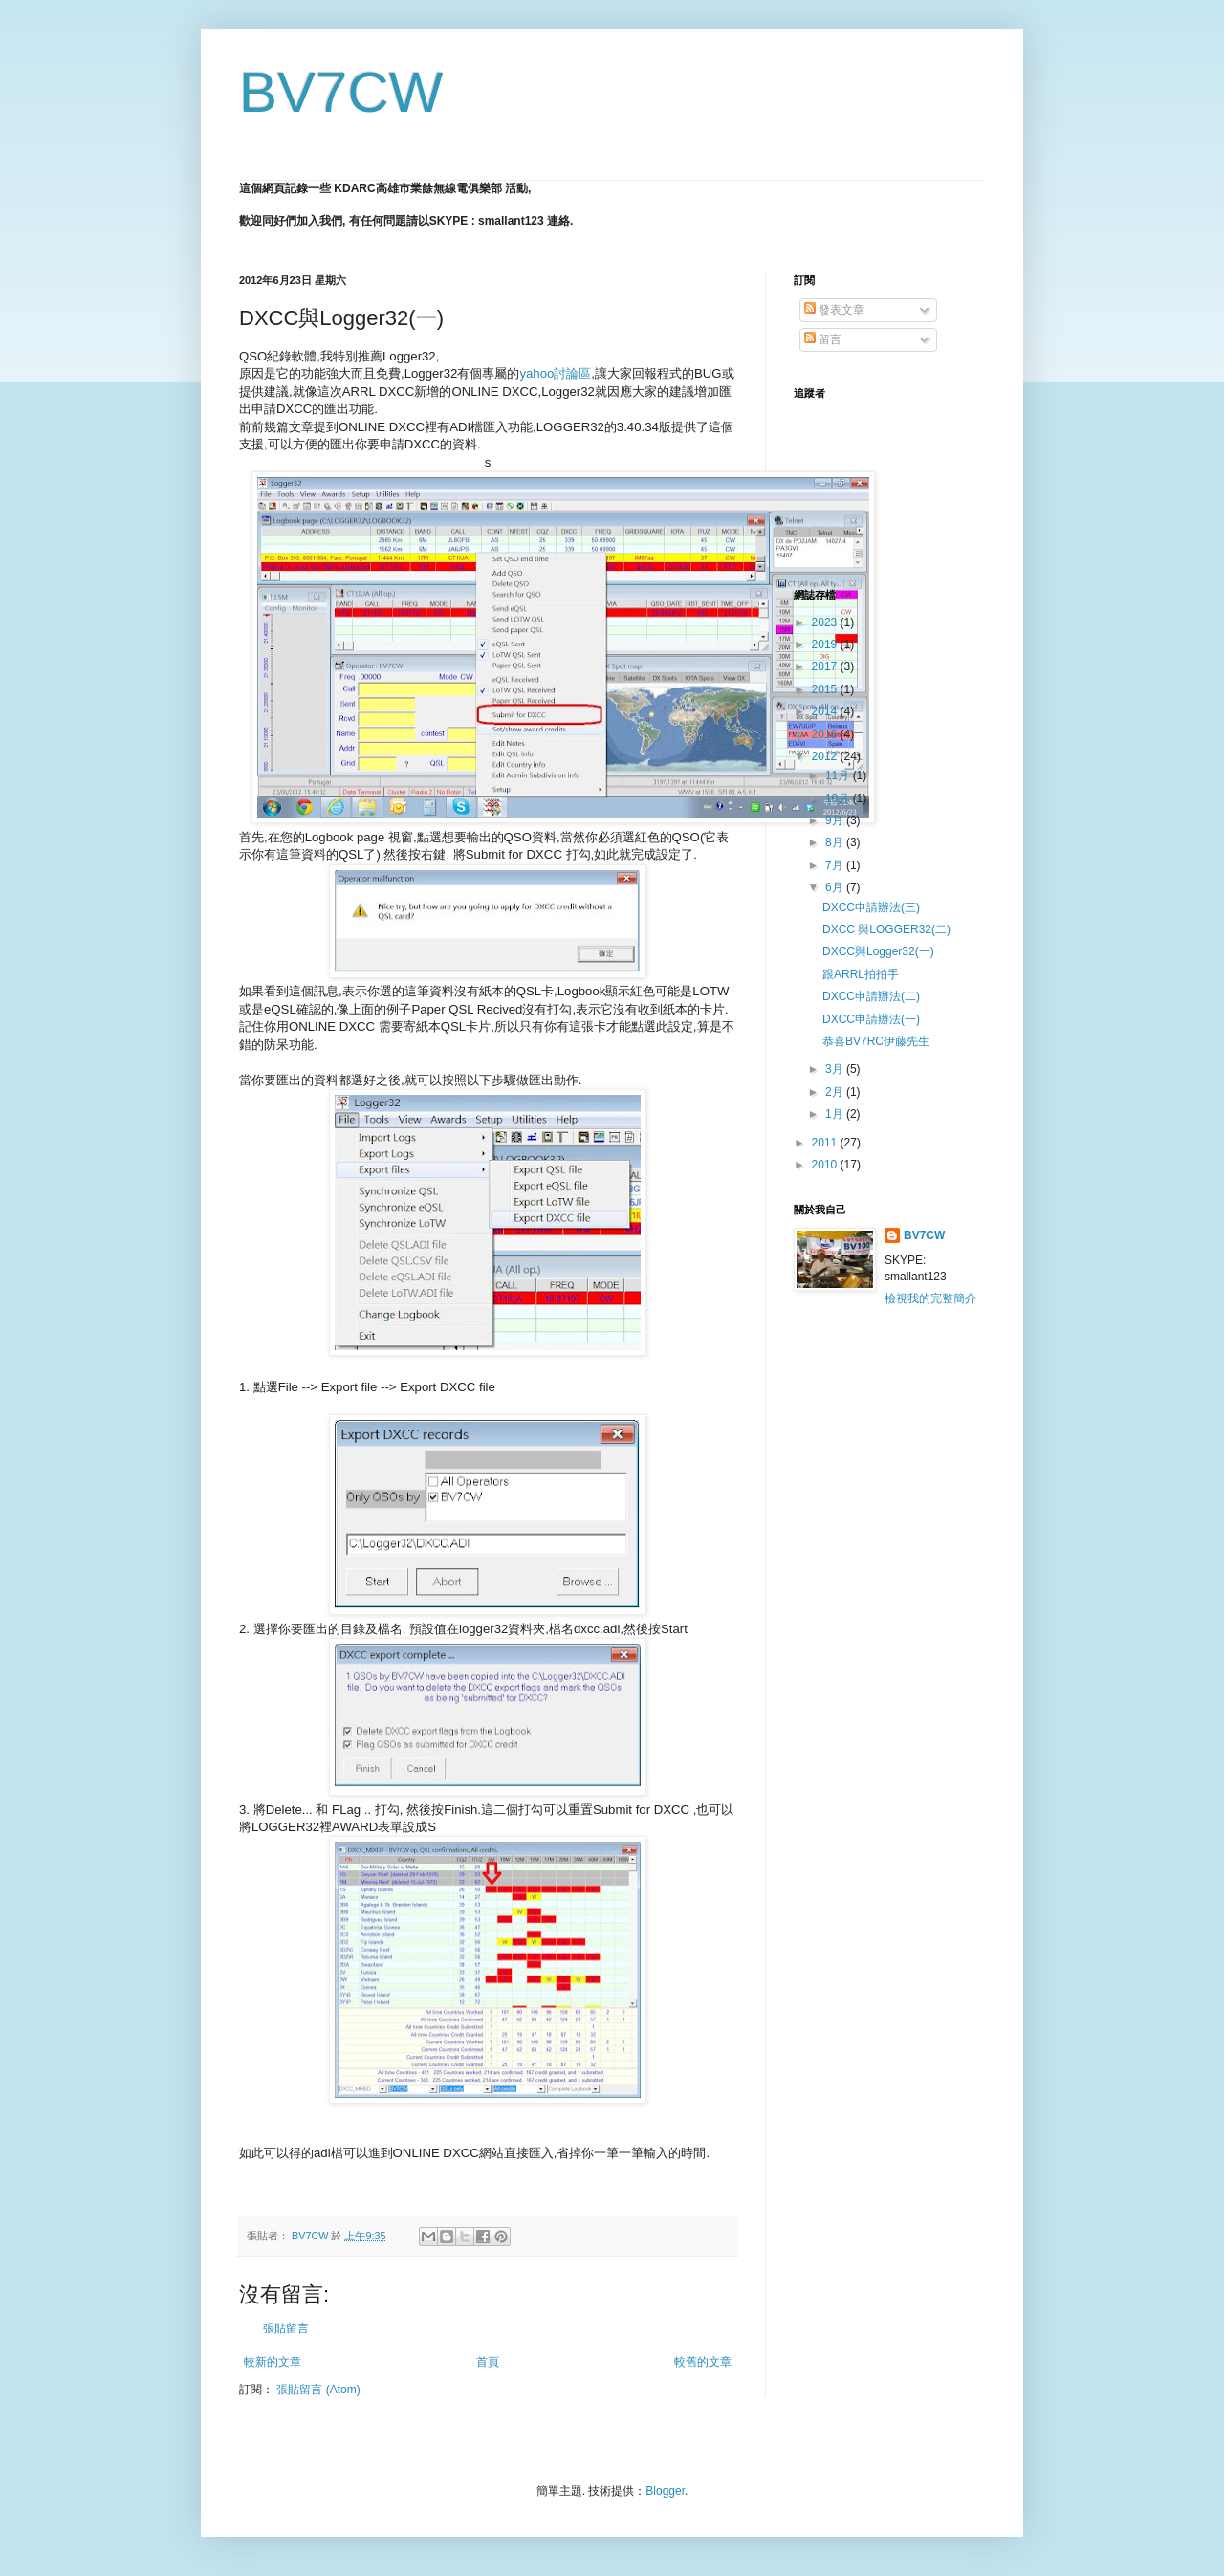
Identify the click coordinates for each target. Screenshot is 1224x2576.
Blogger (665, 2491)
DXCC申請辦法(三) (871, 907)
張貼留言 (286, 2328)
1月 (835, 1114)
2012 (826, 756)
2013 (826, 734)
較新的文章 (272, 2362)
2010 (826, 1164)
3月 (835, 1069)
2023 (826, 622)
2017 (826, 666)
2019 (826, 644)
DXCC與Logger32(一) (878, 951)
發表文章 (834, 310)
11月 (839, 775)
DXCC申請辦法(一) (871, 1019)
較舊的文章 (703, 2362)
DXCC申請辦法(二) (871, 996)
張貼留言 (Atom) (318, 2389)
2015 (826, 689)
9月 (835, 820)
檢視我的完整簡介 (930, 1298)
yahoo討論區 (555, 373)
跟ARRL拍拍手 (860, 974)
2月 (835, 1092)
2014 (826, 711)
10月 (839, 798)
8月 (835, 842)
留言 (823, 339)
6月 (835, 887)
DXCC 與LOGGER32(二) (886, 929)
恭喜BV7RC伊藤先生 (875, 1041)
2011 (826, 1142)
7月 (835, 865)
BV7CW (341, 92)
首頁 (487, 2362)
